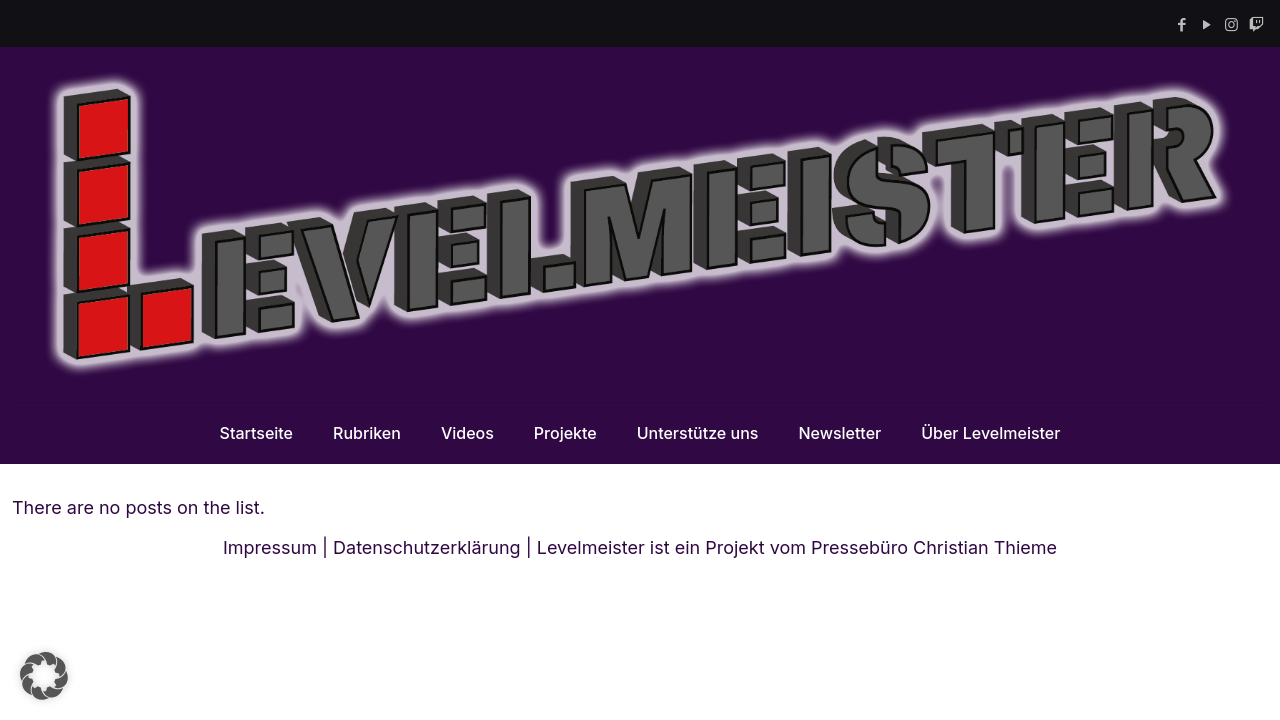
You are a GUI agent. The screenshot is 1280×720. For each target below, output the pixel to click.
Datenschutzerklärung (427, 547)
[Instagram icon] (1231, 24)
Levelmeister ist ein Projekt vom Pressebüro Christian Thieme (797, 547)
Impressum (270, 547)
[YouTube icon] (1206, 24)
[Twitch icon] (1256, 24)
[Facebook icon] (1181, 24)
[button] (44, 676)
